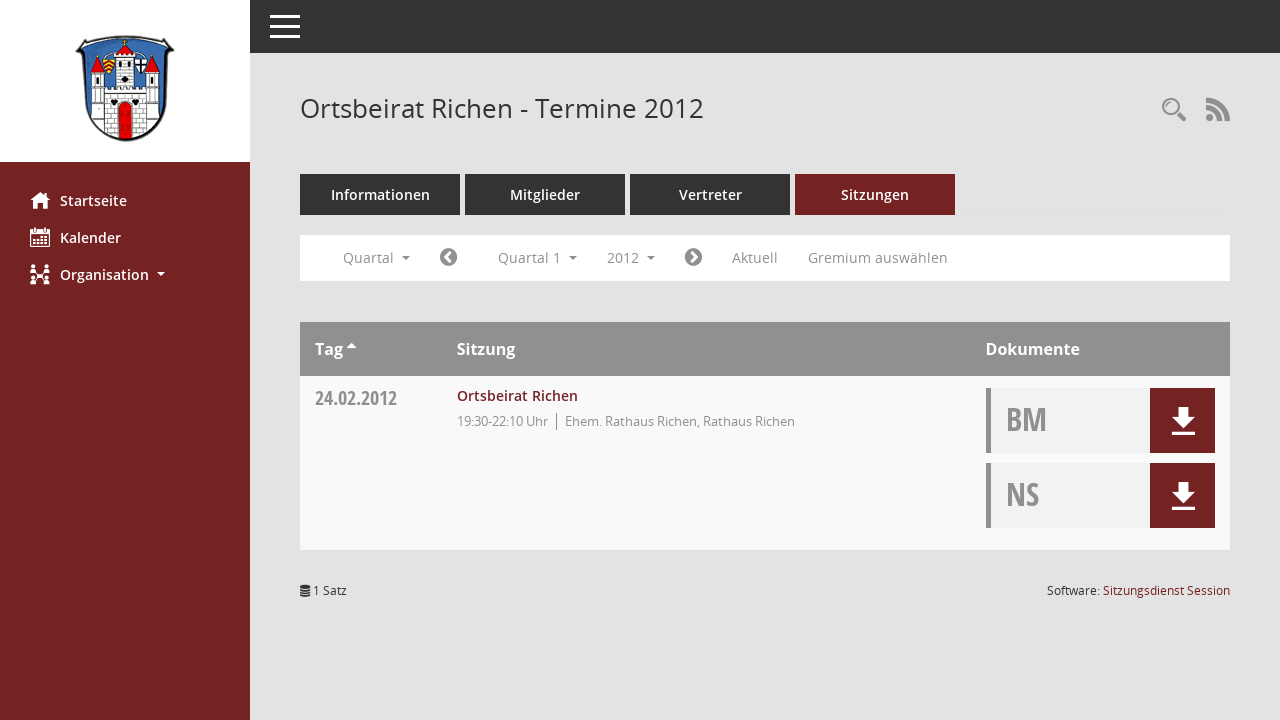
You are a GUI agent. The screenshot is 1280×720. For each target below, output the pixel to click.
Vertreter (710, 194)
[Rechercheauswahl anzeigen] (1174, 110)
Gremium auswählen (878, 257)
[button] (125, 274)
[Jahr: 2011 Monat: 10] (448, 258)
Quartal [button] (376, 257)
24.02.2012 (356, 397)
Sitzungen (875, 194)
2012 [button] (631, 257)
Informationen (380, 194)
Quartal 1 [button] (537, 257)
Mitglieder (545, 194)
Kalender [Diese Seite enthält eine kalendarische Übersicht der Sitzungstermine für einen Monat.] (75, 237)
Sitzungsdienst (1166, 590)
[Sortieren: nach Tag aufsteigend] (351, 349)
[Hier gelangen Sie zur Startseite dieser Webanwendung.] (125, 88)
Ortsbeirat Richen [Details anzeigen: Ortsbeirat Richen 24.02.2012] (517, 395)
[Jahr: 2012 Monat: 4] (693, 258)
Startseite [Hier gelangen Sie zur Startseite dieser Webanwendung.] (78, 200)
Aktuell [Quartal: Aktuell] (755, 257)
